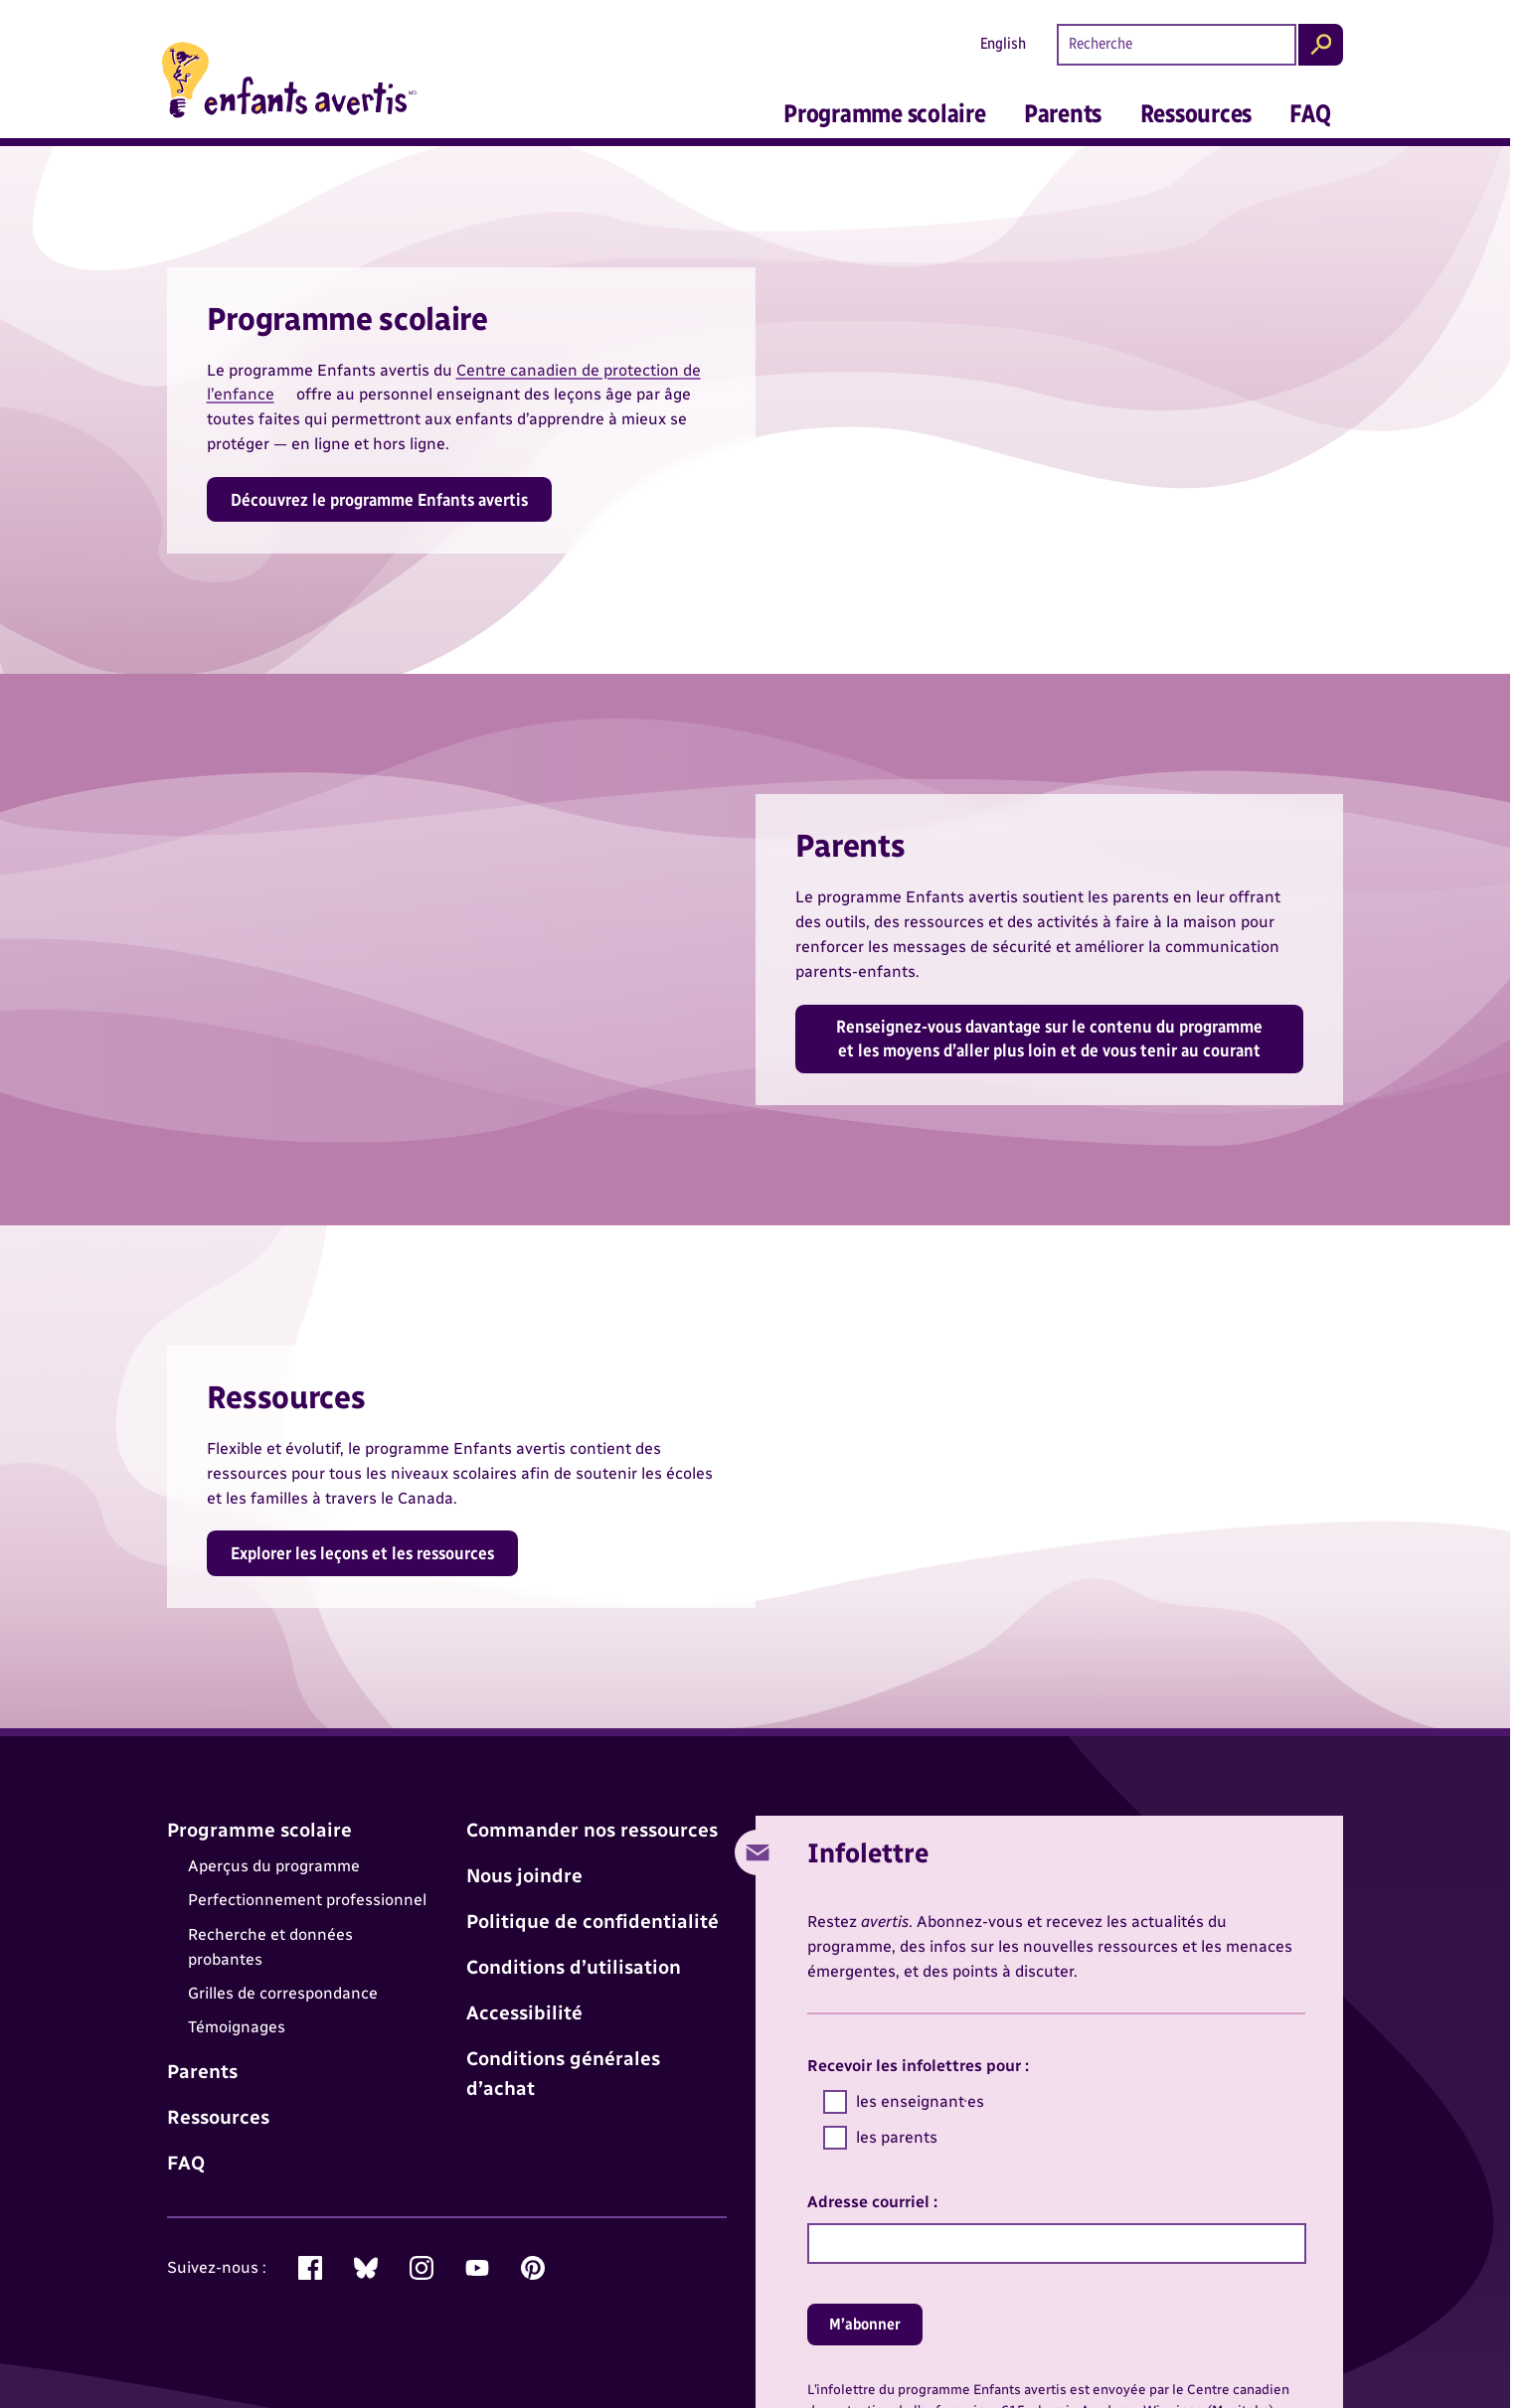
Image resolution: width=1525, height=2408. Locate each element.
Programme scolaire (884, 113)
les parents (880, 2138)
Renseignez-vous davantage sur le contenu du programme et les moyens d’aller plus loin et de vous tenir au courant (1049, 1038)
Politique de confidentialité (592, 1921)
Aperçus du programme (274, 1865)
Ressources (1196, 113)
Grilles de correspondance (283, 1993)
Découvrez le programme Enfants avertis (379, 499)
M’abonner (865, 2324)
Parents (1062, 113)
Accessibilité (524, 2013)
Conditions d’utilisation (573, 1967)
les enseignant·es (904, 2102)
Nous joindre (524, 1875)
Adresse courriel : (872, 2201)
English (1003, 43)
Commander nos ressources (592, 1830)
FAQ (1309, 113)
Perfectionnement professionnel (307, 1900)
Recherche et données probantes (270, 1947)
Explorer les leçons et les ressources (362, 1552)
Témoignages (236, 2027)
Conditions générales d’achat (563, 2073)
